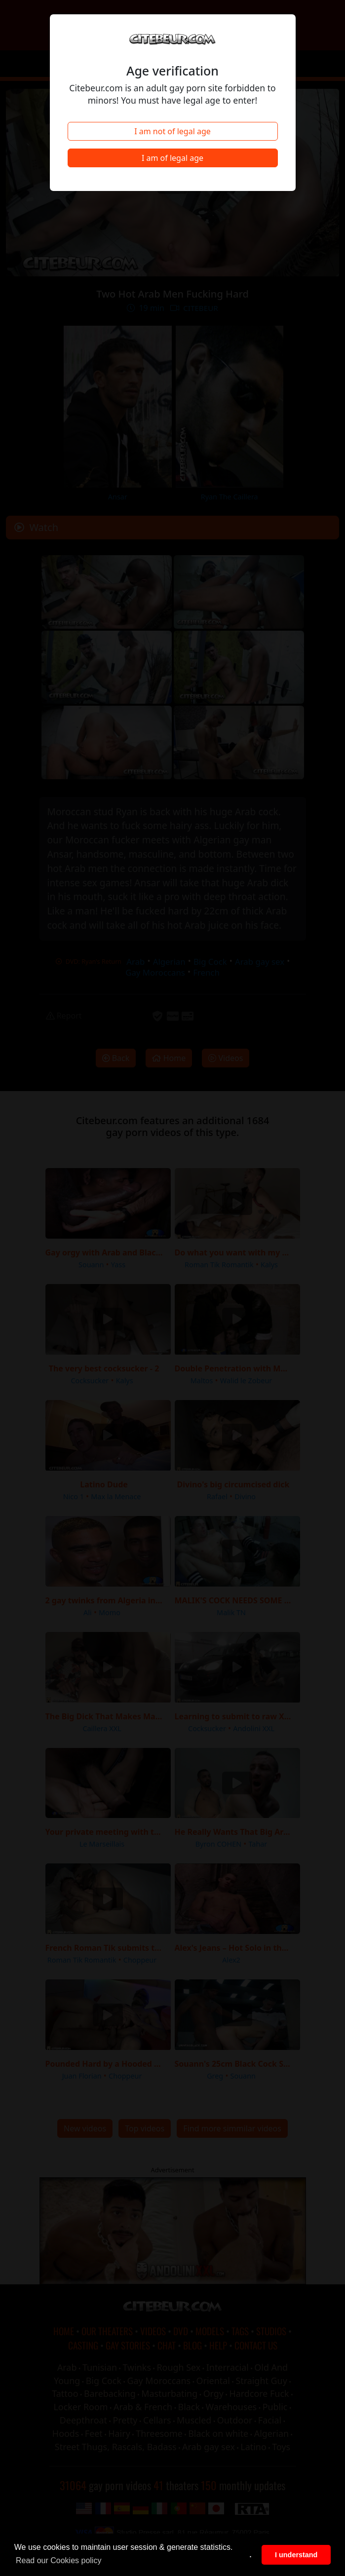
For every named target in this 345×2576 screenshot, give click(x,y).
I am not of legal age (172, 131)
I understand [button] (296, 2555)
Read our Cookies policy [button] (58, 2560)
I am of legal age (172, 157)
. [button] (251, 2555)
